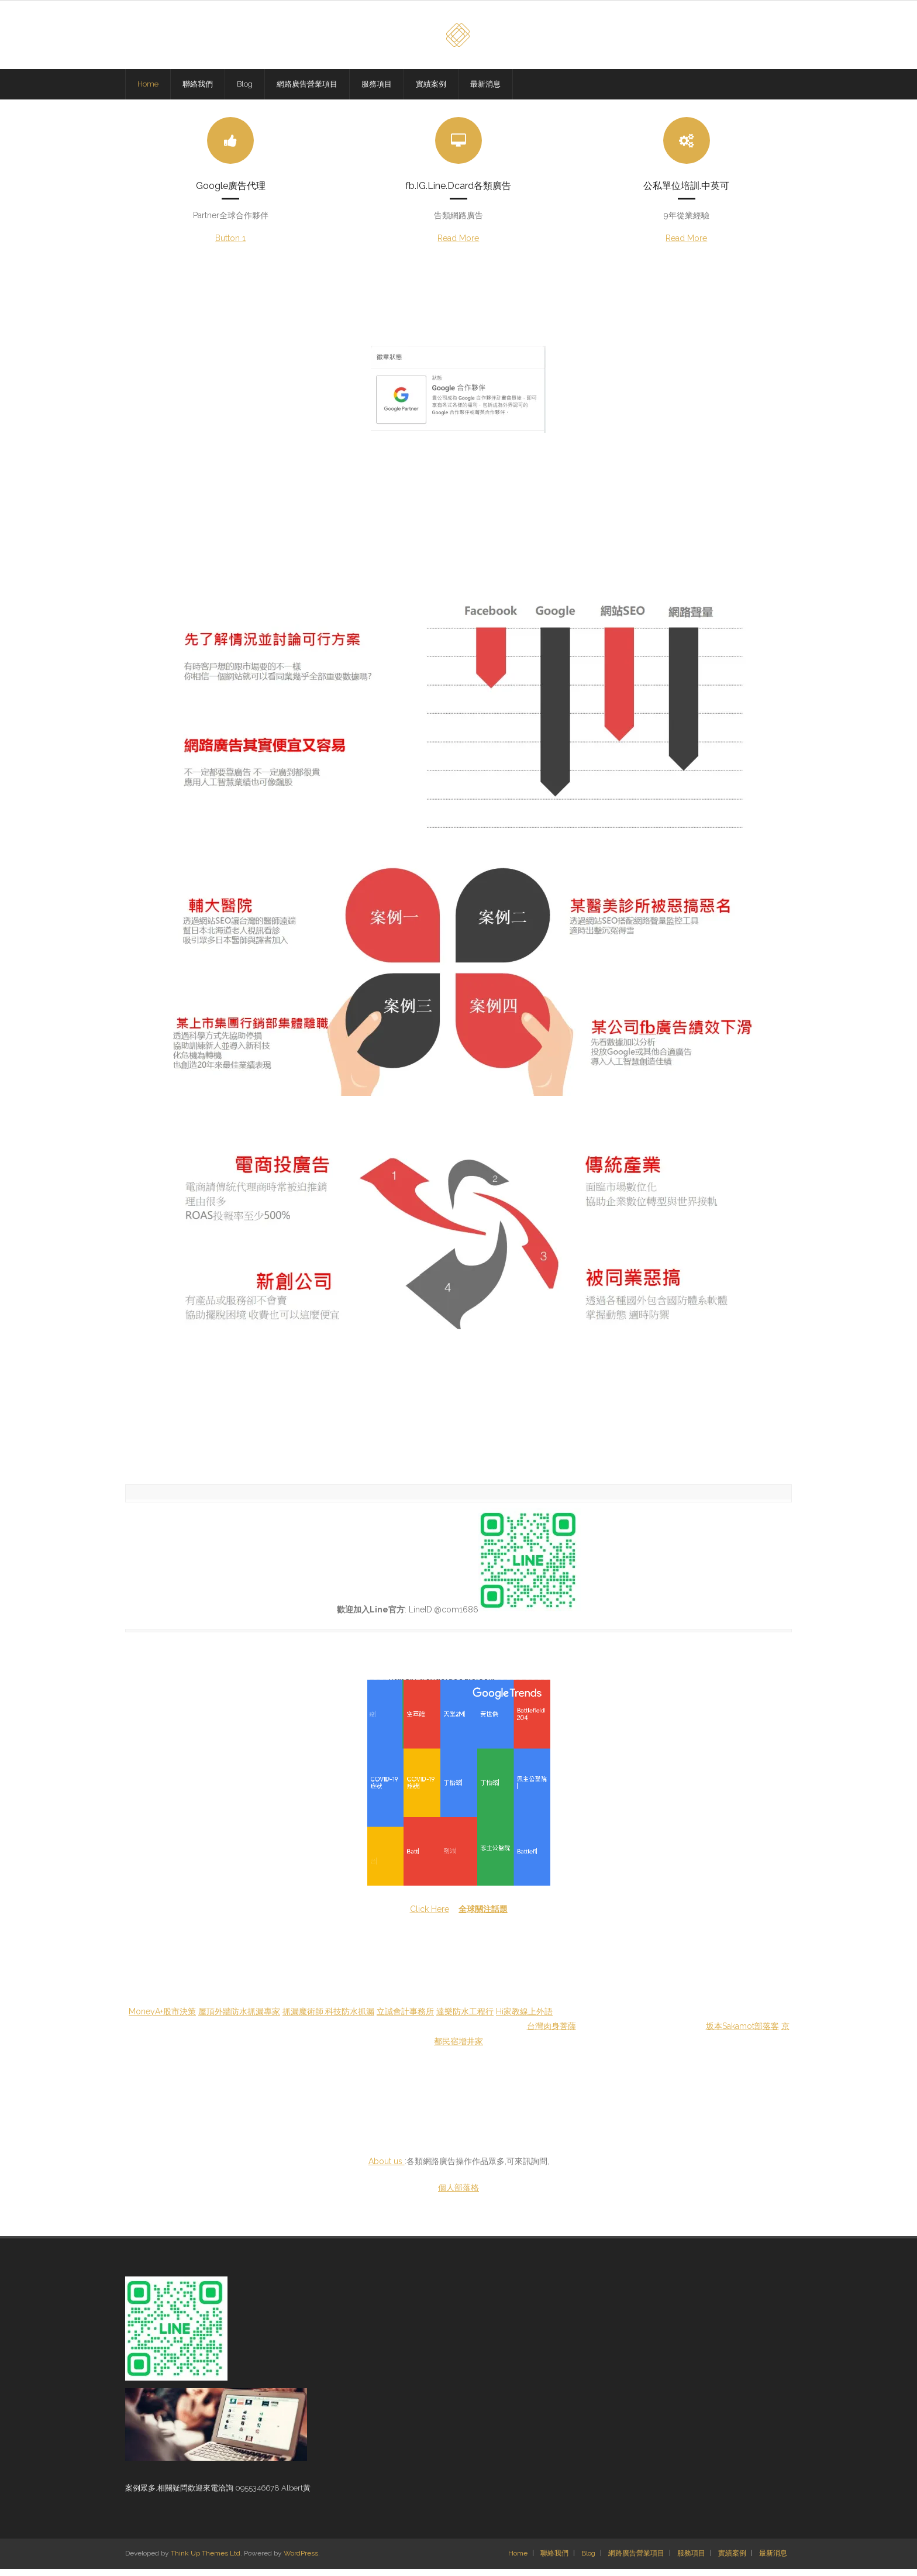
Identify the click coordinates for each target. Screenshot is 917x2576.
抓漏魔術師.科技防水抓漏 (328, 2018)
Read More (458, 245)
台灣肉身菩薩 (551, 2033)
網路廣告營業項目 (636, 2561)
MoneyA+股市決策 (162, 2018)
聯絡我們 (554, 2561)
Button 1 (230, 245)
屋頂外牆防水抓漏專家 (239, 2018)
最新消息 (773, 2561)
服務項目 (691, 2561)
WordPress (301, 2561)
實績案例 (732, 2561)
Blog (588, 2561)
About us (386, 2168)
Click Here (429, 1916)
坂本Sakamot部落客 (742, 2033)
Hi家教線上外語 (524, 2018)
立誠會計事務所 (405, 2018)
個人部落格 (458, 2194)
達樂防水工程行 (465, 2018)
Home (518, 2561)
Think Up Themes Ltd (205, 2561)
